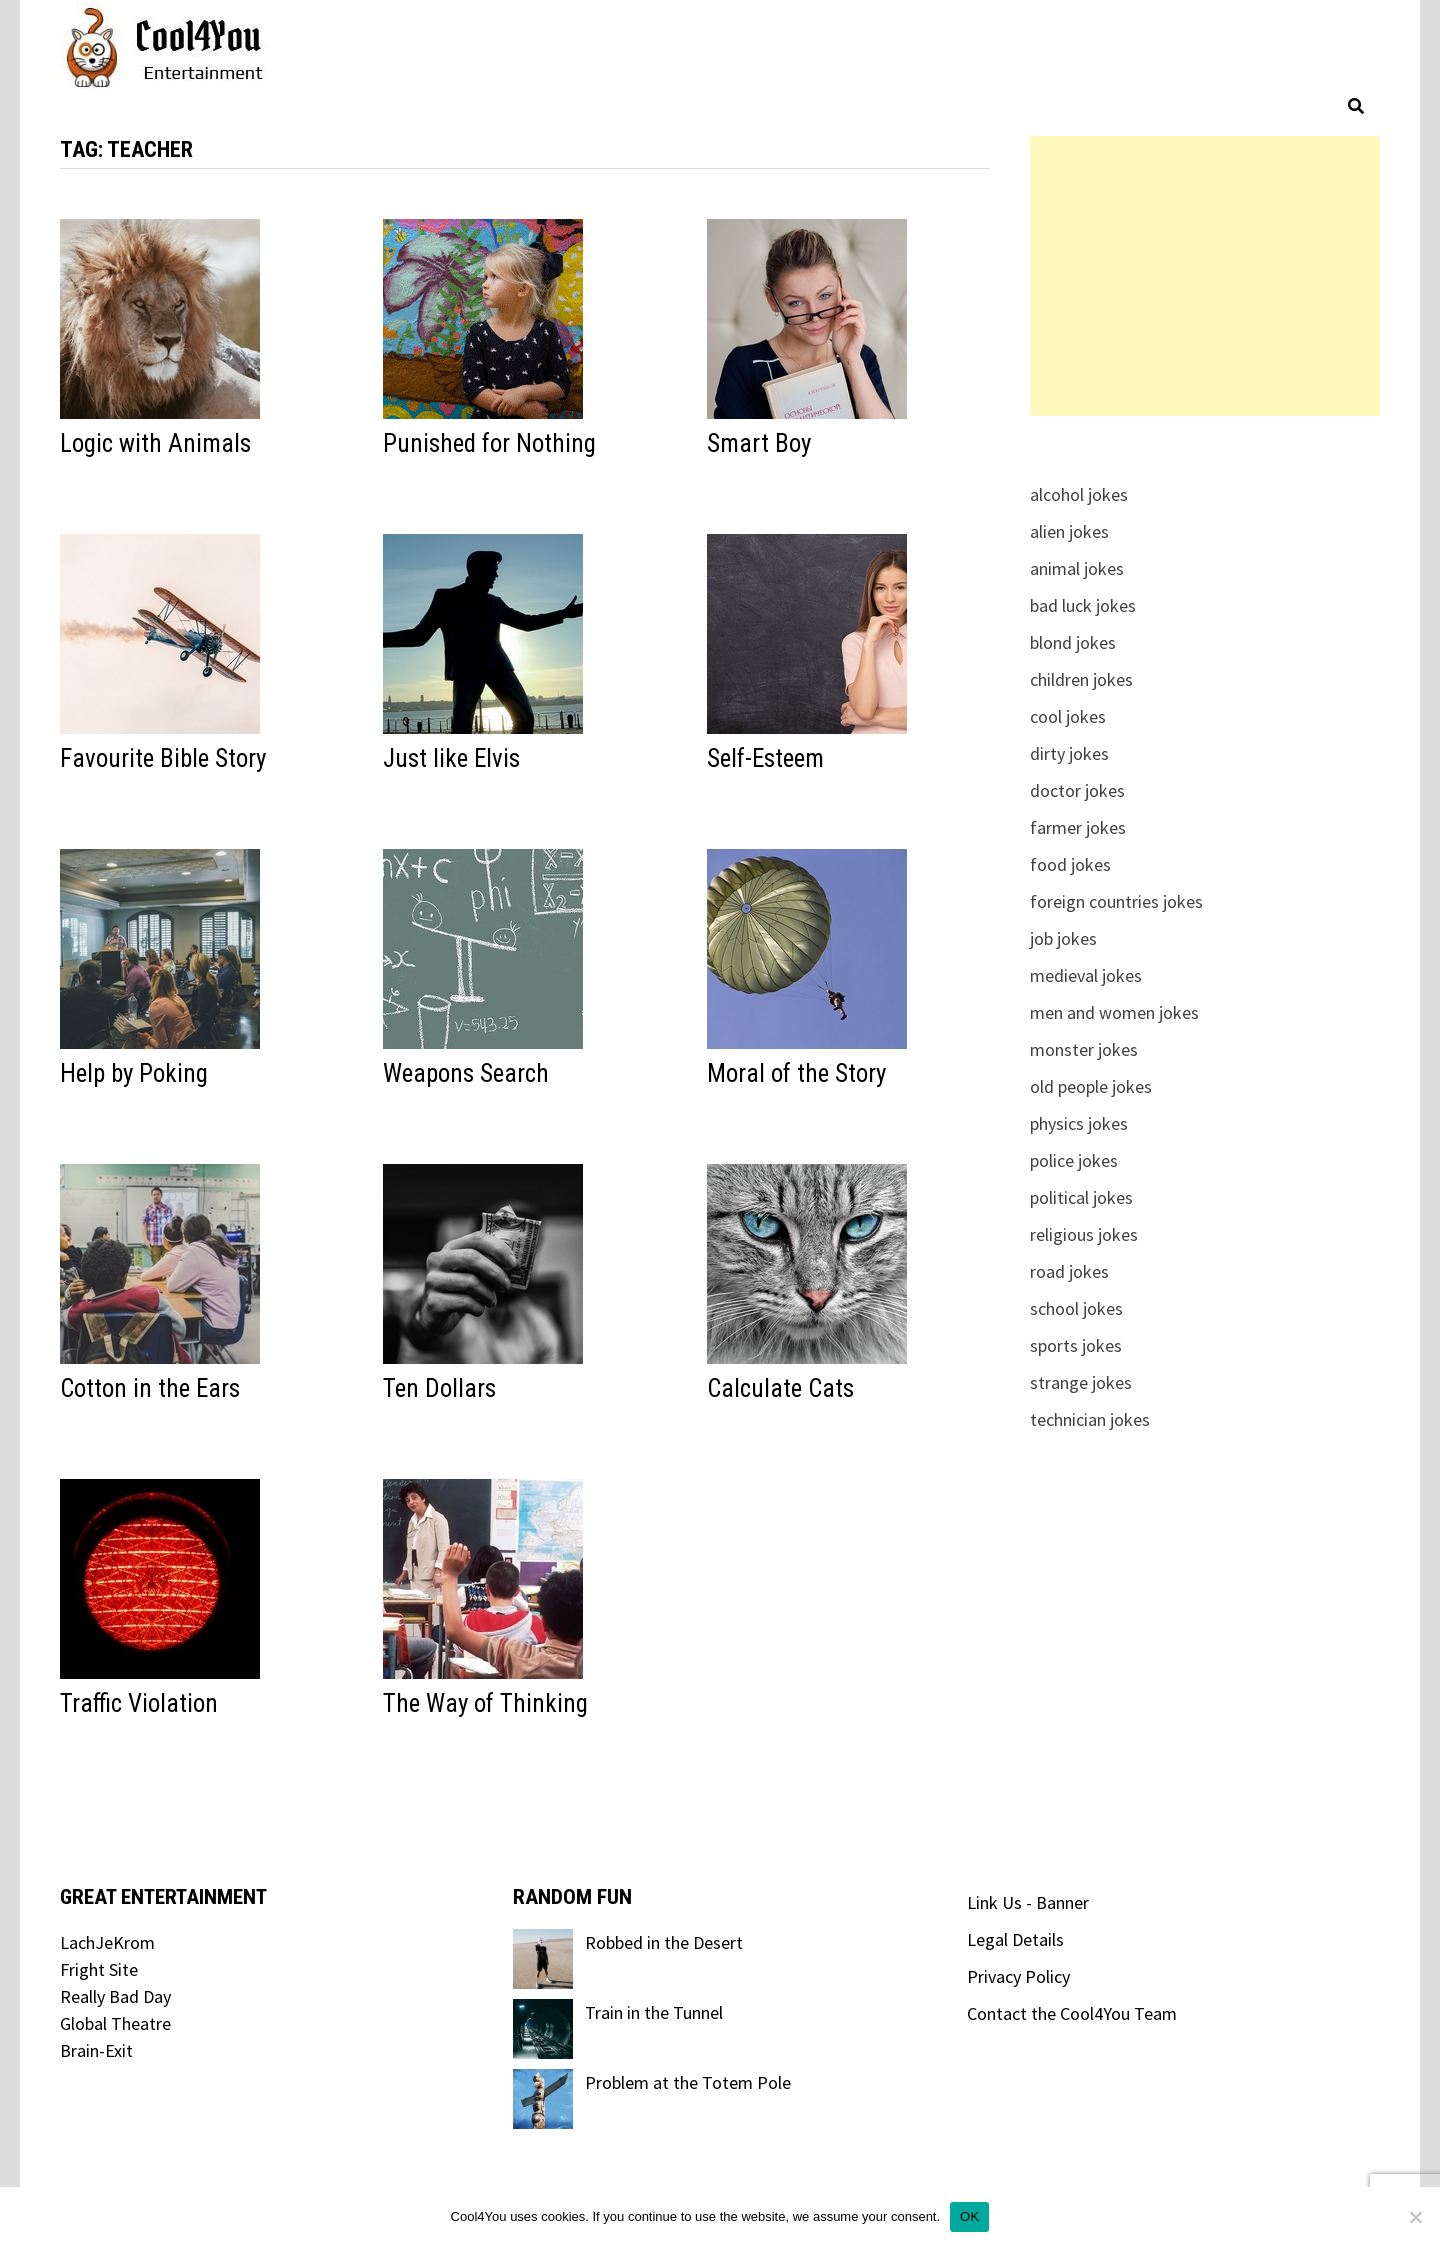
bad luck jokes (1083, 605)
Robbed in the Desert (664, 1942)
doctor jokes (1077, 790)
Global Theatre (115, 2023)
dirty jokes (1069, 753)
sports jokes (1076, 1345)
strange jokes (1081, 1382)
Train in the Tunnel (654, 2012)
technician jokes (1090, 1419)
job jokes (1063, 938)
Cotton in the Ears (150, 1388)
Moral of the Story (796, 1073)
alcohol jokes (1079, 494)
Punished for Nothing (489, 443)
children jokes (1081, 679)
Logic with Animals (155, 443)
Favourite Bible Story (163, 758)
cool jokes (1068, 716)
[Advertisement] (1205, 276)
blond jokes (1073, 642)
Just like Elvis (451, 758)
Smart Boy (759, 443)
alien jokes (1069, 531)
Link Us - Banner (1028, 1902)
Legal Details (1015, 1939)
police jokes (1074, 1160)
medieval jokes (1086, 975)
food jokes (1070, 864)
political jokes (1081, 1197)
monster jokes (1084, 1049)
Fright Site (99, 1969)
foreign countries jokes (1116, 901)
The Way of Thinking (485, 1703)
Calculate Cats (780, 1388)
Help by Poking (134, 1073)
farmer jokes (1078, 827)
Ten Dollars (439, 1388)
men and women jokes (1114, 1012)
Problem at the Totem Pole (688, 2082)
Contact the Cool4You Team (1072, 2013)
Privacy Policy (1018, 1976)
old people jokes (1091, 1086)
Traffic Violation (139, 1703)
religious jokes (1084, 1234)
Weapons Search (466, 1073)
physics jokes (1079, 1123)
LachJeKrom (107, 1942)
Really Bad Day (115, 1996)
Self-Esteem (765, 758)
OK (969, 2216)
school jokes (1076, 1308)
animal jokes (1077, 568)
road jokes (1069, 1271)
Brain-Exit (96, 2050)
